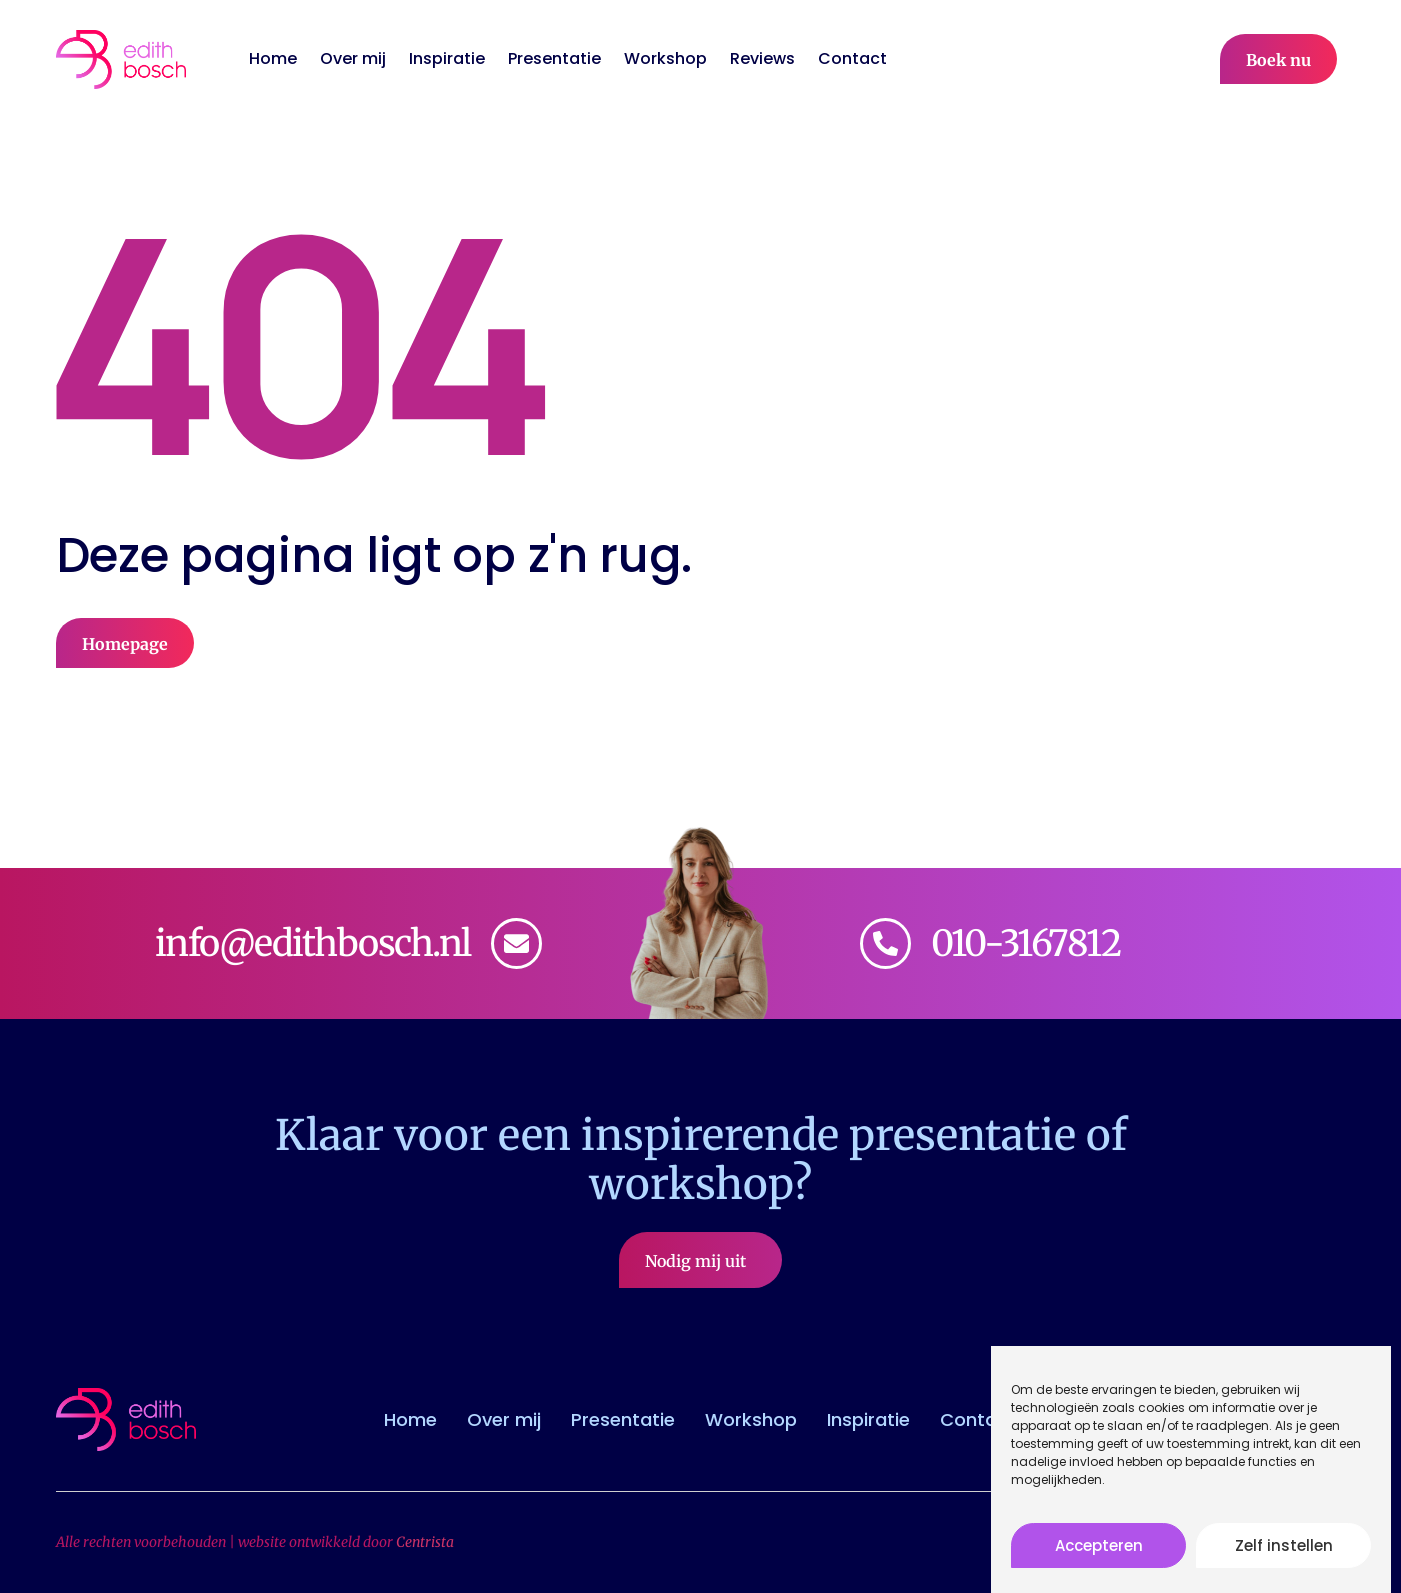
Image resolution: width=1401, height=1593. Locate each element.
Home (273, 59)
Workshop (665, 59)
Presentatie (554, 59)
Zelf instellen (1284, 1553)
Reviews (762, 59)
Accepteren (1099, 1553)
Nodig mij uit (700, 1261)
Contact (852, 59)
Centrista (425, 1542)
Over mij (353, 59)
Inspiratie (447, 59)
